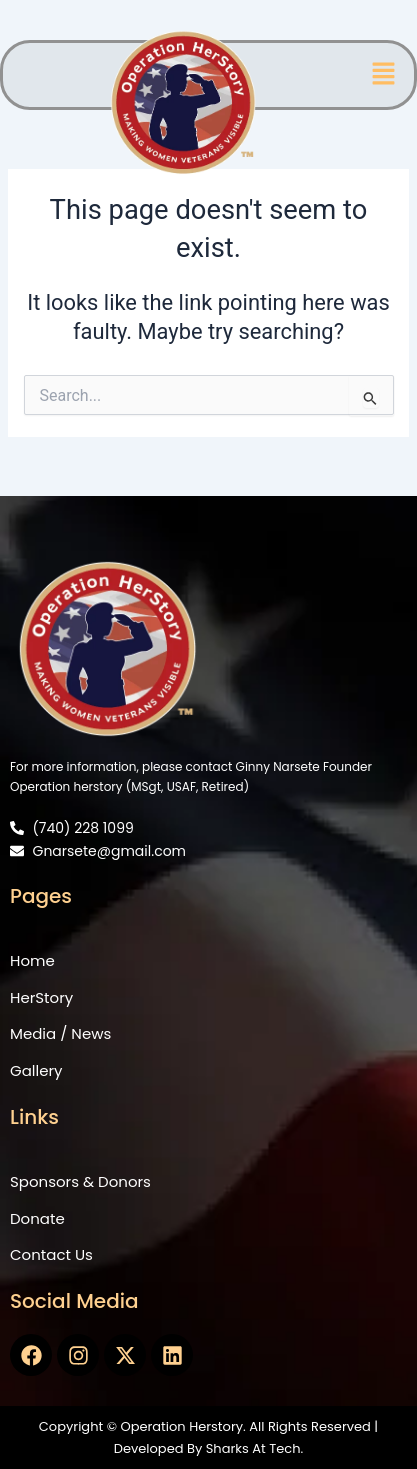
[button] (384, 75)
